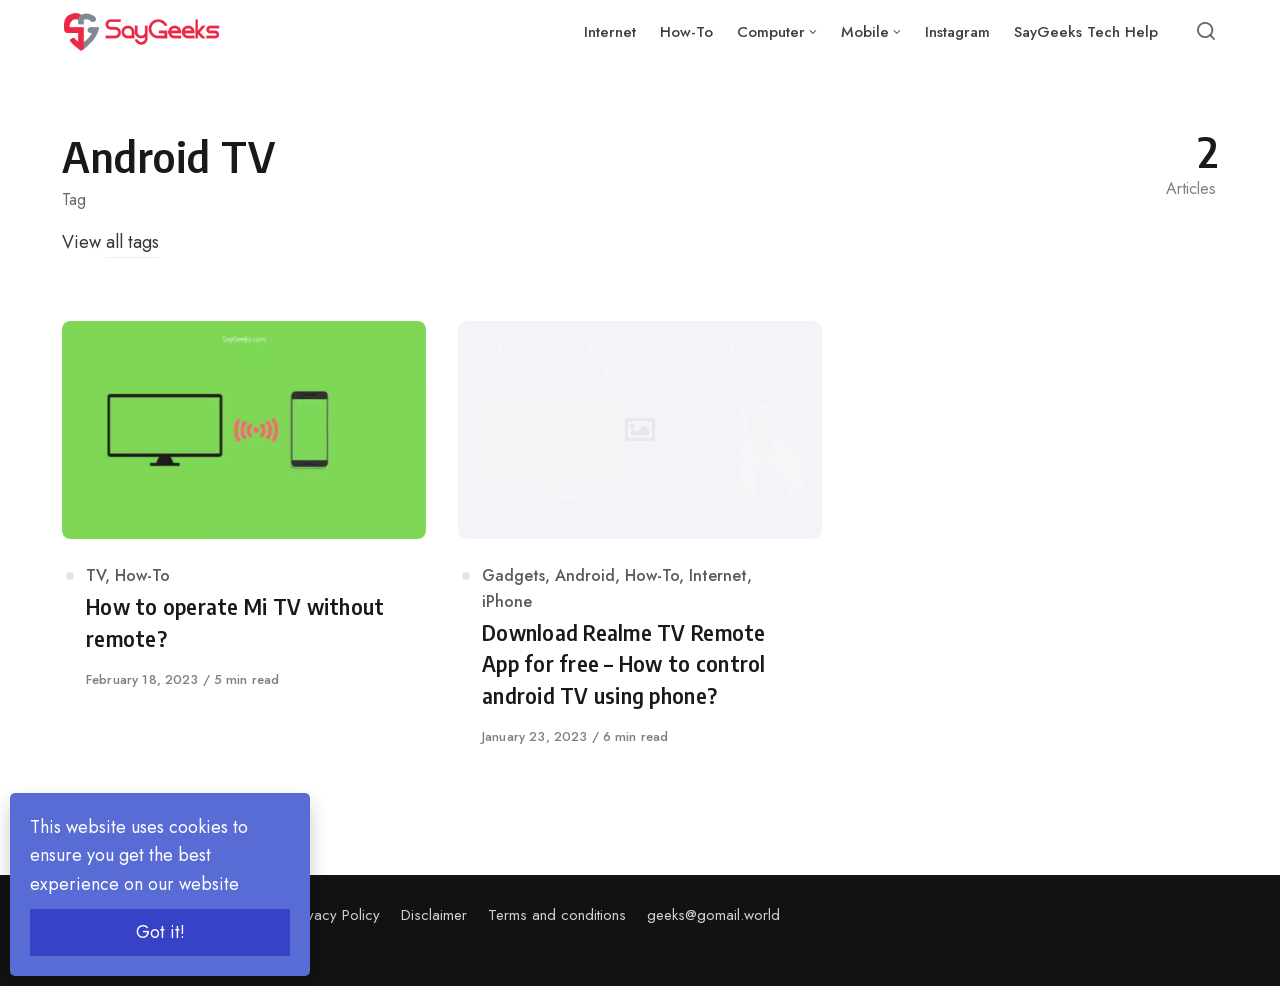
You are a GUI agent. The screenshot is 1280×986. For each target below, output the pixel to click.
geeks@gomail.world (713, 915)
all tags (132, 242)
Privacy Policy (335, 915)
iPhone (507, 601)
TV (95, 575)
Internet (718, 575)
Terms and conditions (557, 915)
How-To (142, 575)
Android (585, 575)
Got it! (160, 932)
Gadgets (513, 575)
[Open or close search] (1206, 32)
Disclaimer (434, 915)
